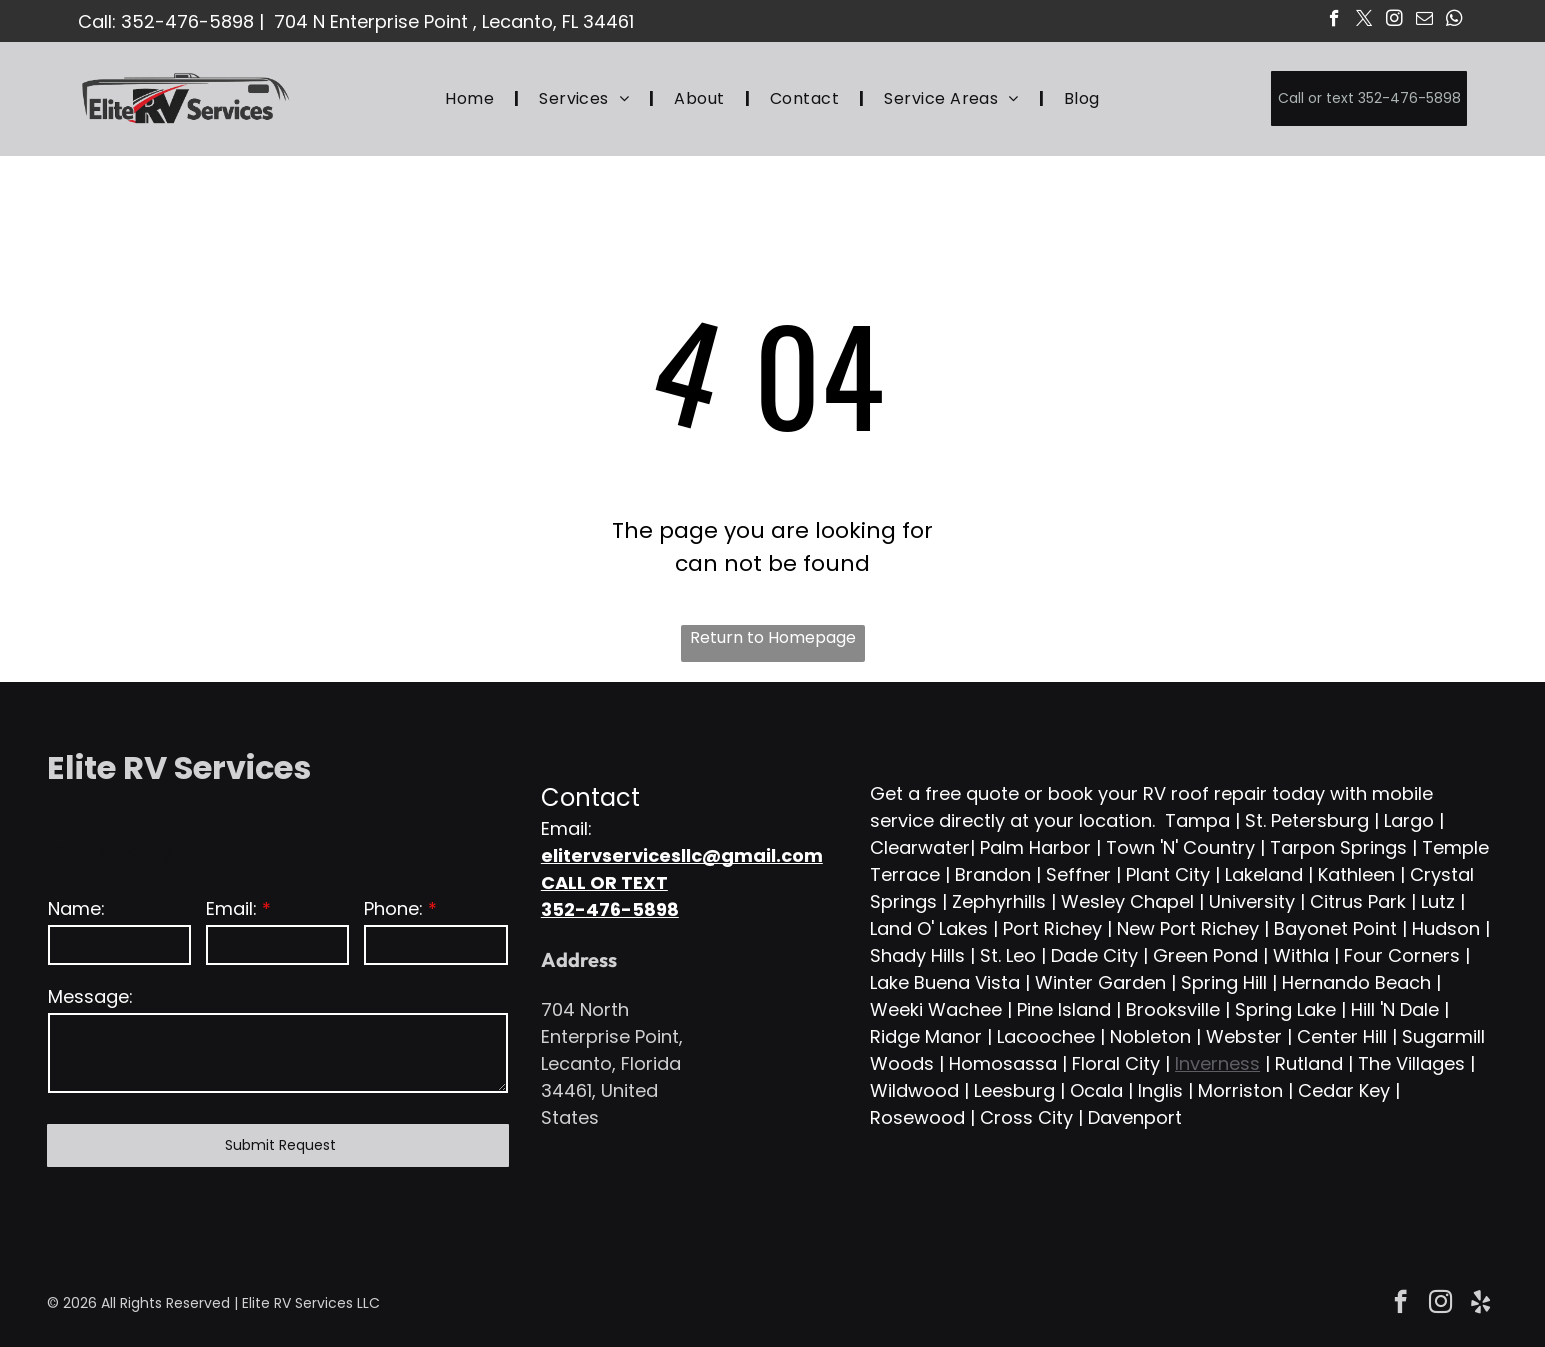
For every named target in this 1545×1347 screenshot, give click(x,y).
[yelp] (1480, 1304)
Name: (76, 908)
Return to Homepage (773, 637)
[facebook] (1334, 21)
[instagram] (1394, 21)
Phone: (393, 908)
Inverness (1217, 1063)
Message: (90, 996)
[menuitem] (472, 98)
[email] (1424, 21)
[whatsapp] (1454, 21)
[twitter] (1364, 21)
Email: (231, 908)
